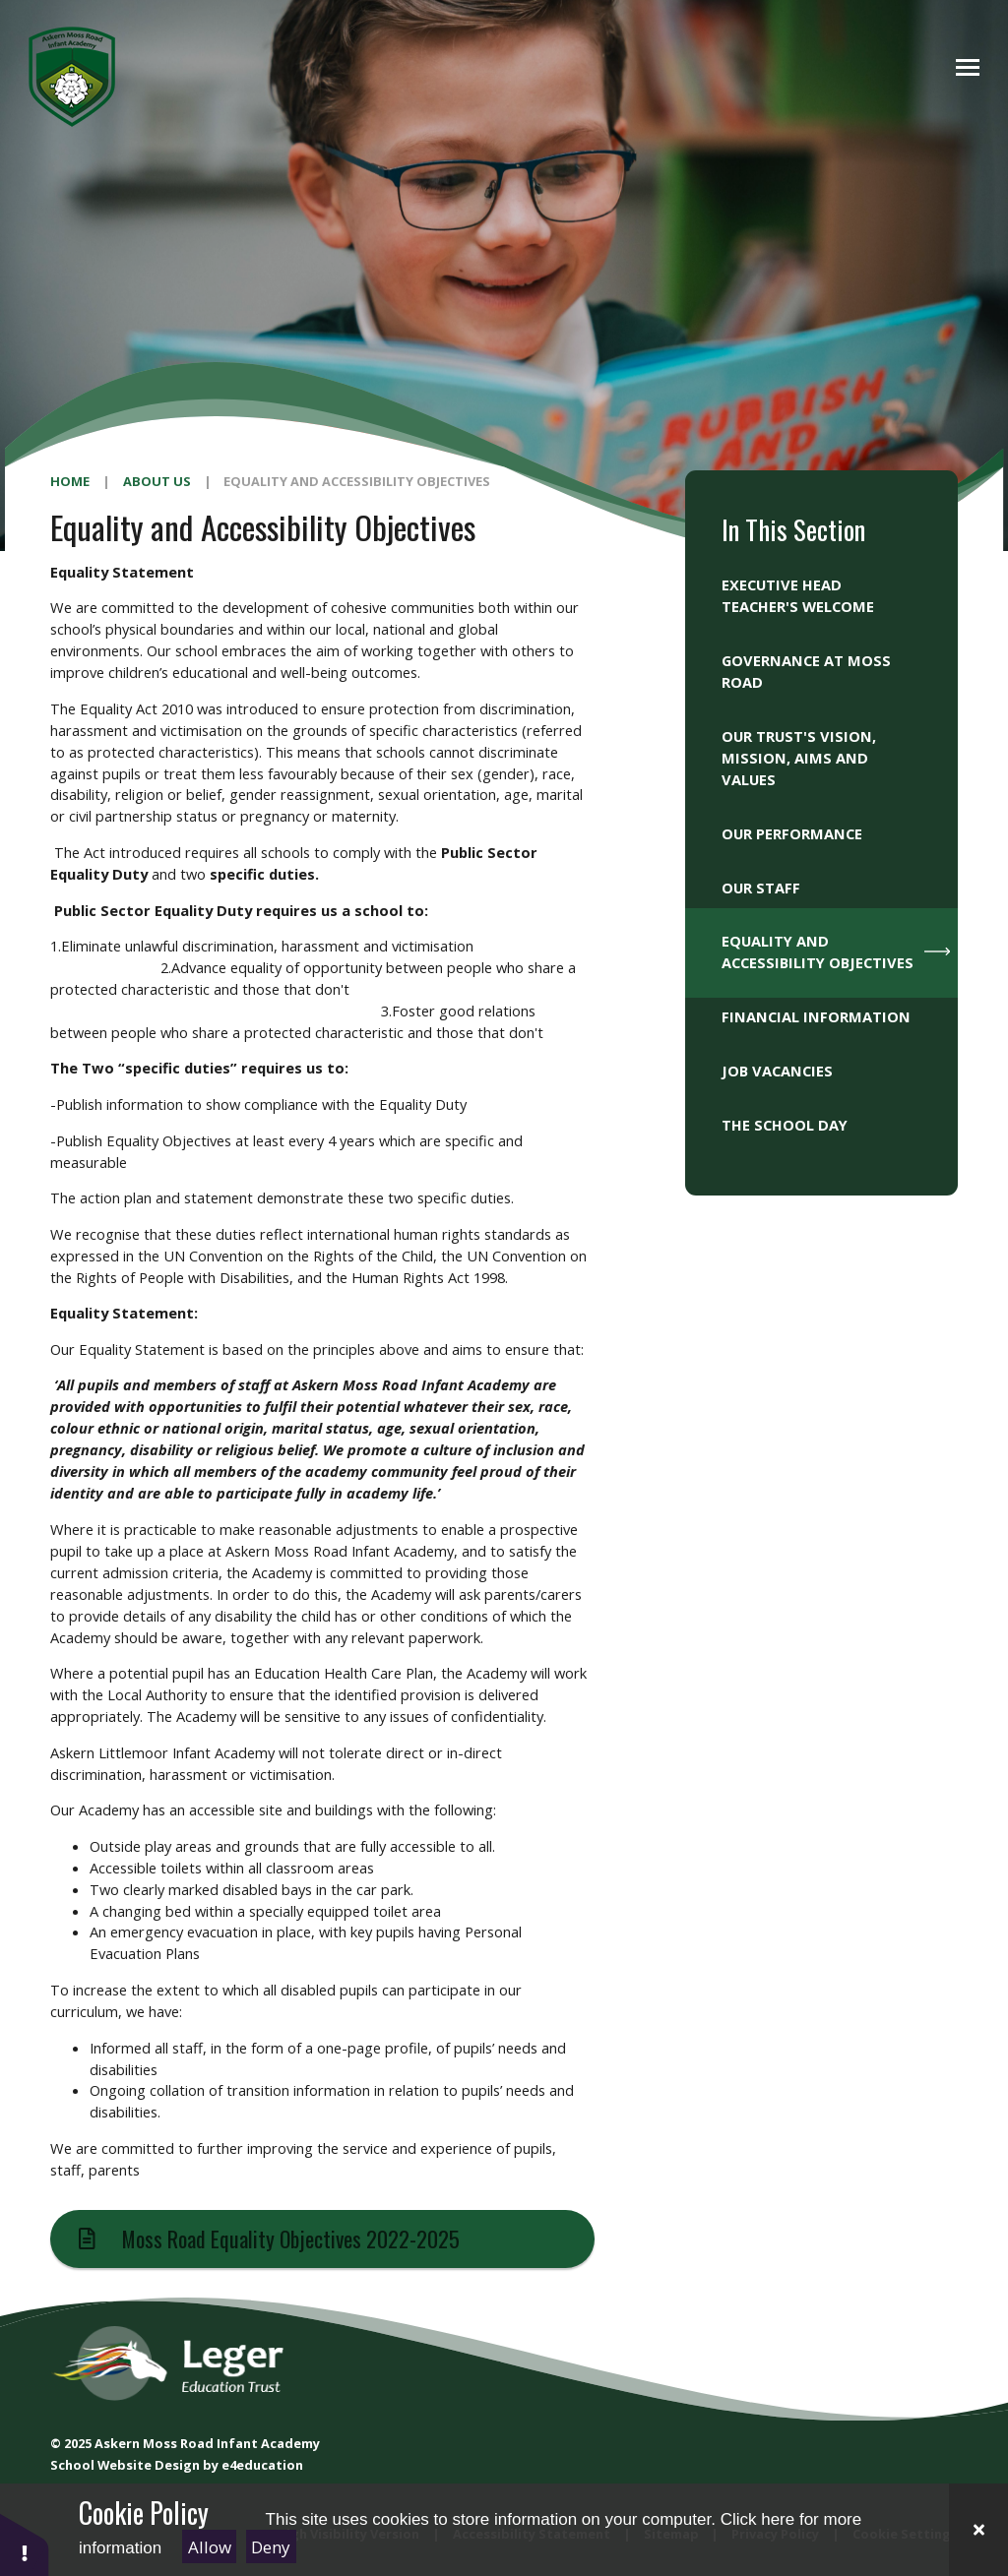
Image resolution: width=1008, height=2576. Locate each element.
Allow (209, 2547)
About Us (157, 481)
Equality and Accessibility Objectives (356, 481)
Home (70, 481)
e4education (262, 2465)
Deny (270, 2547)
